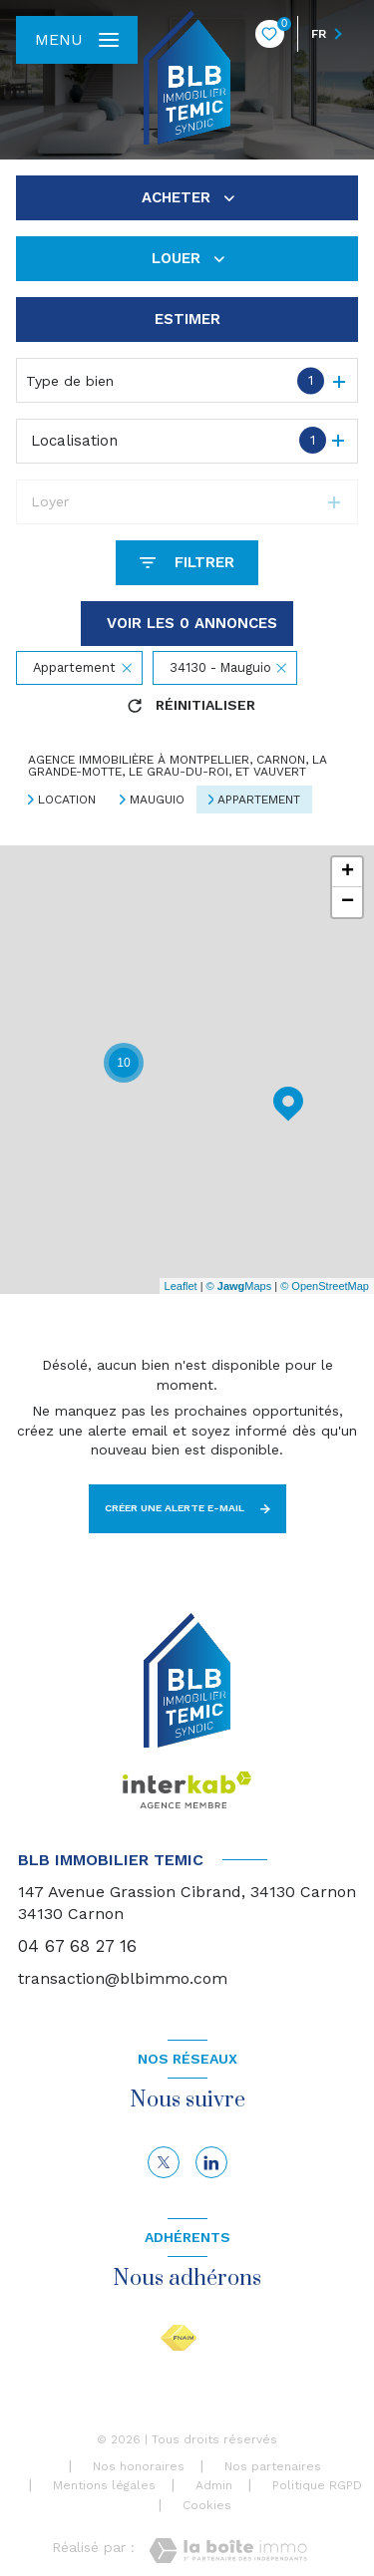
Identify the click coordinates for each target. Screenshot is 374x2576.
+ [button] (347, 872)
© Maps (239, 1286)
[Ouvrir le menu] (77, 40)
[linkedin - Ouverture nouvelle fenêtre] (211, 2162)
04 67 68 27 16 (77, 1946)
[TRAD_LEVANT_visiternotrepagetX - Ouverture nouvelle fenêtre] (164, 2162)
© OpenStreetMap (324, 1286)
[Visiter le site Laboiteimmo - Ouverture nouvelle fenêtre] (228, 2550)
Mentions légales (104, 2485)
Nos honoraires (139, 2466)
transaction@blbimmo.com (122, 1978)
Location (67, 799)
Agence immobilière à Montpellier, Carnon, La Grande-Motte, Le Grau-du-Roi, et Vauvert (177, 766)
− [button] (347, 902)
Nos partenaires (272, 2466)
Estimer (187, 319)
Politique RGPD (317, 2485)
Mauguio (157, 799)
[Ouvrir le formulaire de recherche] (187, 562)
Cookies (207, 2505)
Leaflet (181, 1286)
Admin (213, 2485)
